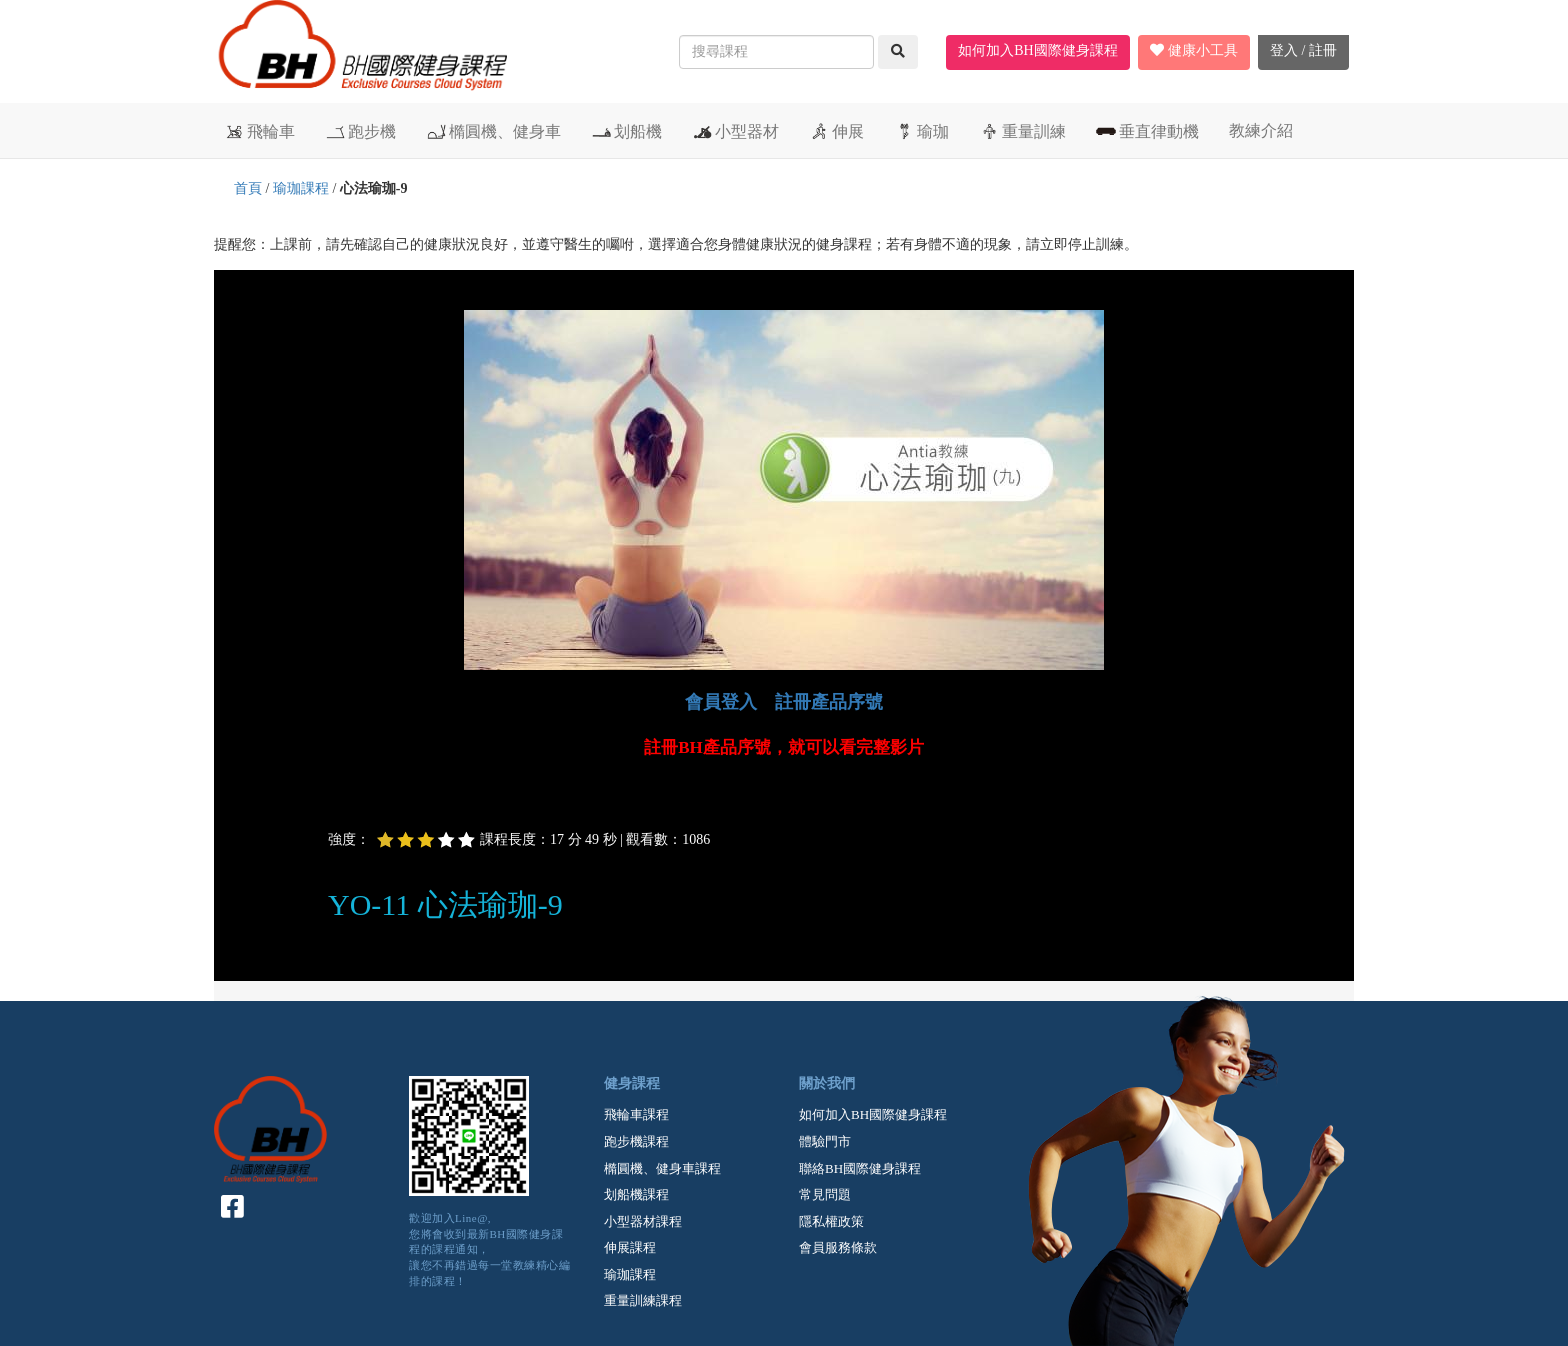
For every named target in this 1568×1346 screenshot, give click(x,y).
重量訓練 (1022, 131)
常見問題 (825, 1194)
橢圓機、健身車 (493, 131)
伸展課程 (630, 1247)
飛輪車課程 (636, 1114)
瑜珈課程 (301, 188)
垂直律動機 (1147, 131)
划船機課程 (636, 1194)
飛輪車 (259, 131)
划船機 (626, 131)
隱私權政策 (831, 1221)
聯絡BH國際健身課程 (860, 1168)
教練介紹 (1261, 130)
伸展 (836, 131)
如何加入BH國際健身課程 (1037, 50)
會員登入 (721, 702)
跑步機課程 (636, 1141)
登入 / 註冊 (1303, 50)
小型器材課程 (643, 1221)
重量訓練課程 (643, 1300)
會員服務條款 (838, 1247)
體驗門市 (825, 1141)
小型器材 (735, 131)
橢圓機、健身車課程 (662, 1168)
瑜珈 (921, 131)
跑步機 (360, 131)
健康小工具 (1194, 50)
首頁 (248, 188)
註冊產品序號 (829, 702)
